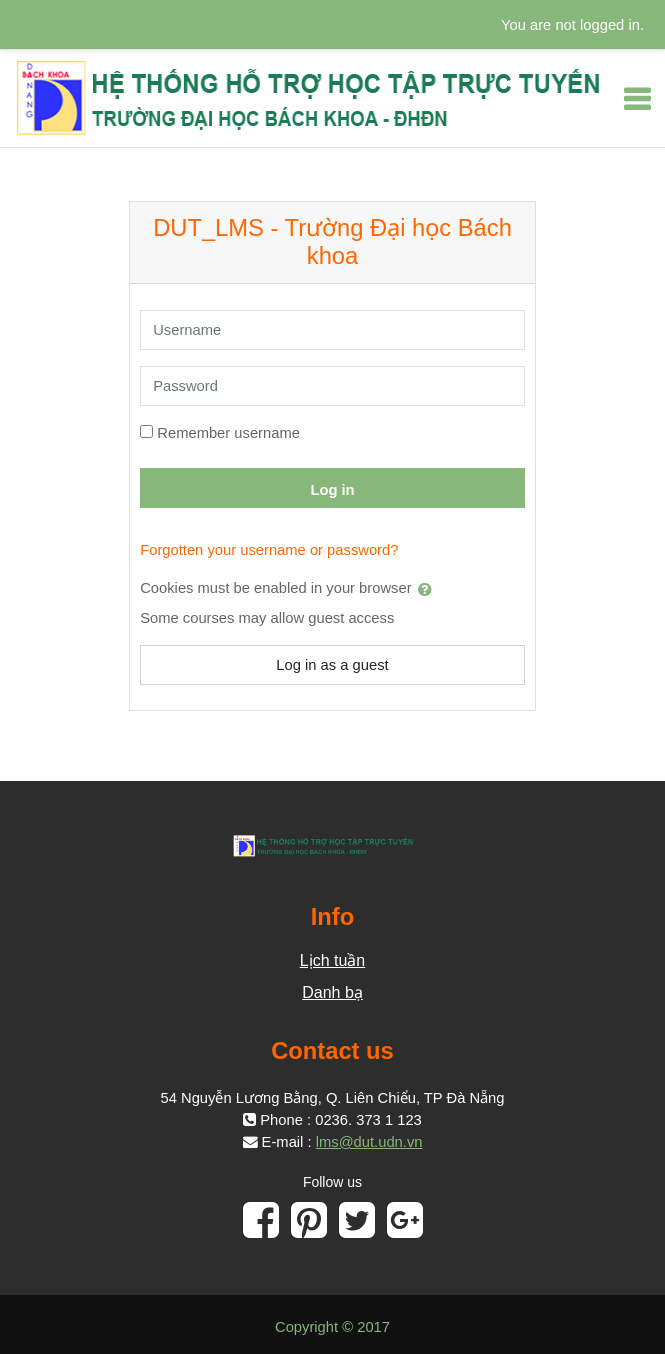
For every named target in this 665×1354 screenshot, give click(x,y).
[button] (429, 589)
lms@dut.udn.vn (369, 1142)
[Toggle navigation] (637, 99)
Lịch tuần (332, 960)
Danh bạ (332, 992)
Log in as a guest (332, 665)
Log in (332, 490)
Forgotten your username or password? (269, 550)
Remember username (228, 433)
